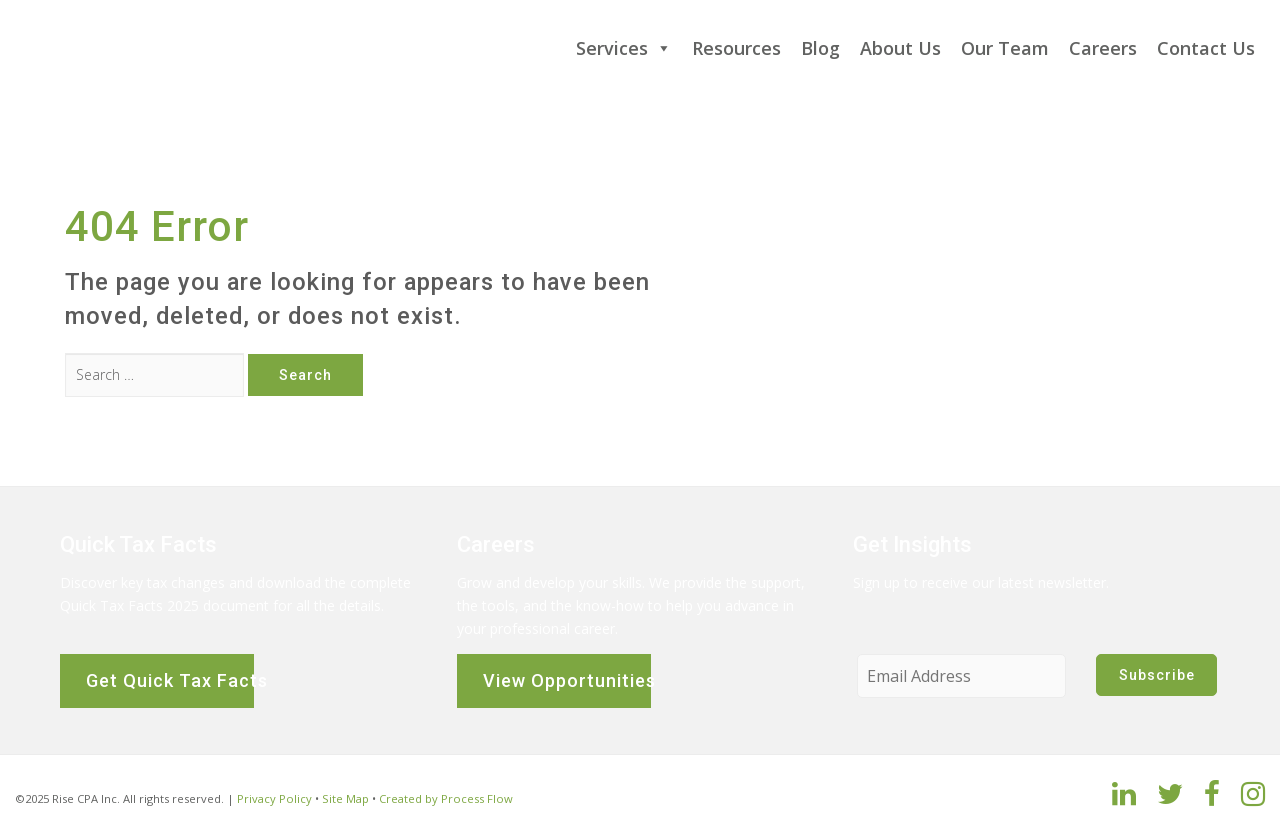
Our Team (1005, 48)
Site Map (345, 798)
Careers (1103, 48)
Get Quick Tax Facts (170, 680)
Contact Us (1206, 48)
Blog (820, 48)
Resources (736, 48)
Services (624, 48)
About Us (900, 48)
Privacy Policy (274, 798)
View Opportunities (567, 680)
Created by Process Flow (446, 798)
